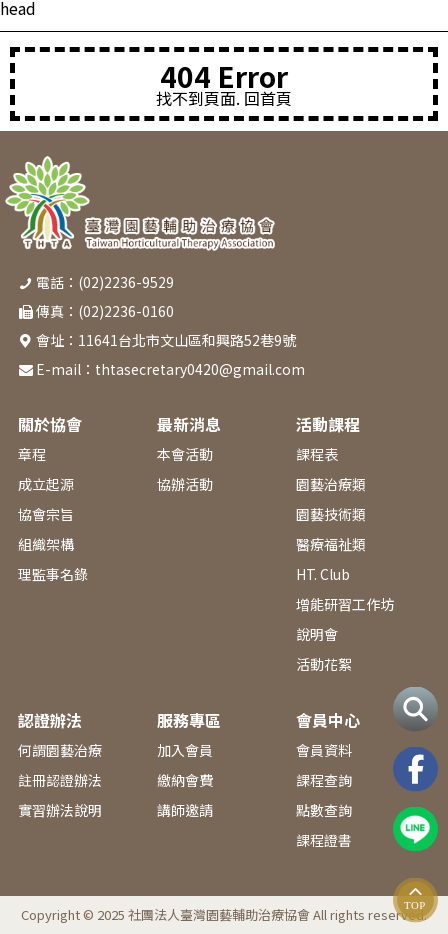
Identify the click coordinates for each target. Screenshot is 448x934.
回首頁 (268, 98)
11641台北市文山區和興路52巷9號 (187, 340)
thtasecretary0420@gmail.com (200, 369)
